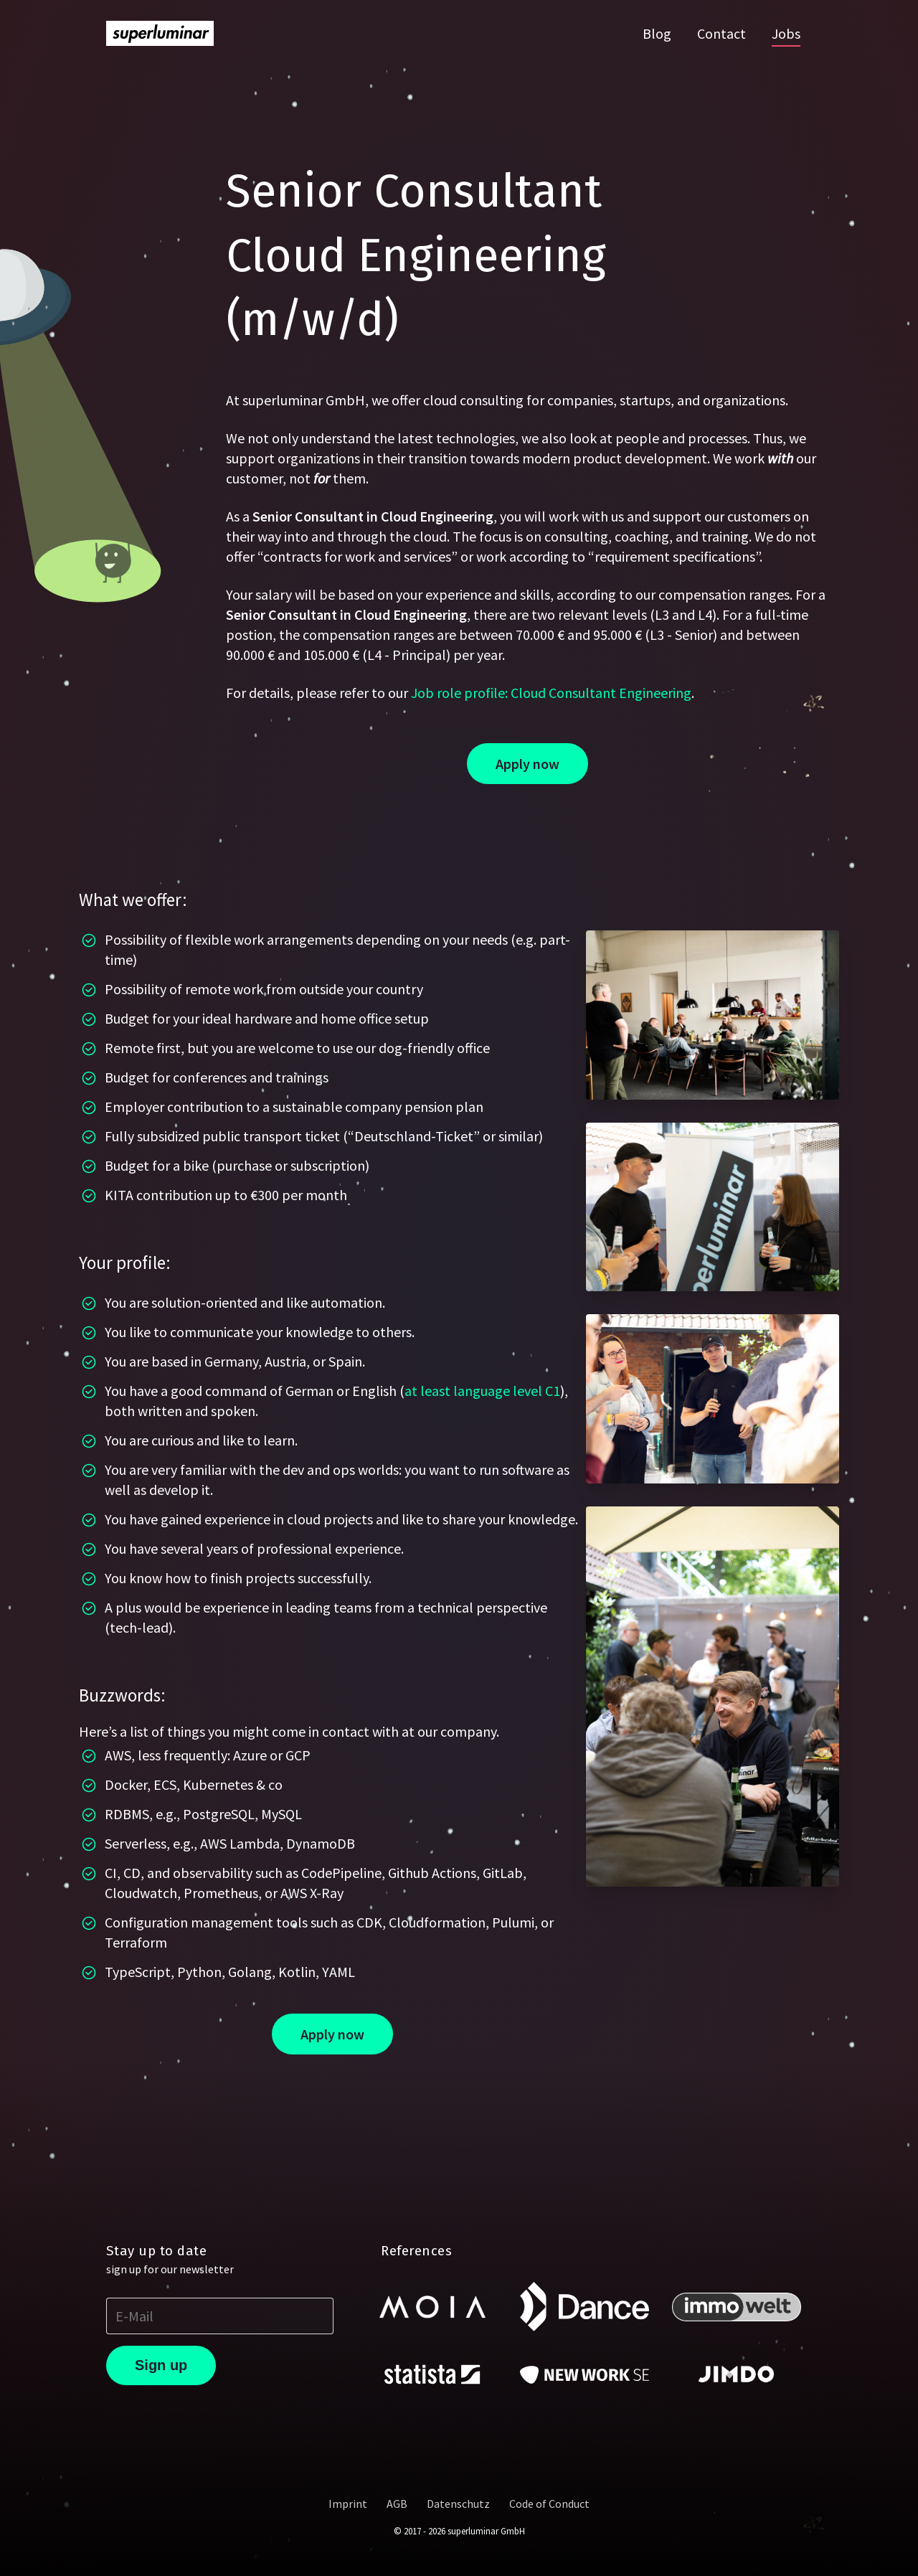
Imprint (347, 2503)
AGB (397, 2503)
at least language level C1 (482, 1391)
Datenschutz (458, 2503)
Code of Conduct (549, 2503)
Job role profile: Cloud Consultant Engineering (551, 693)
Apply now (527, 764)
